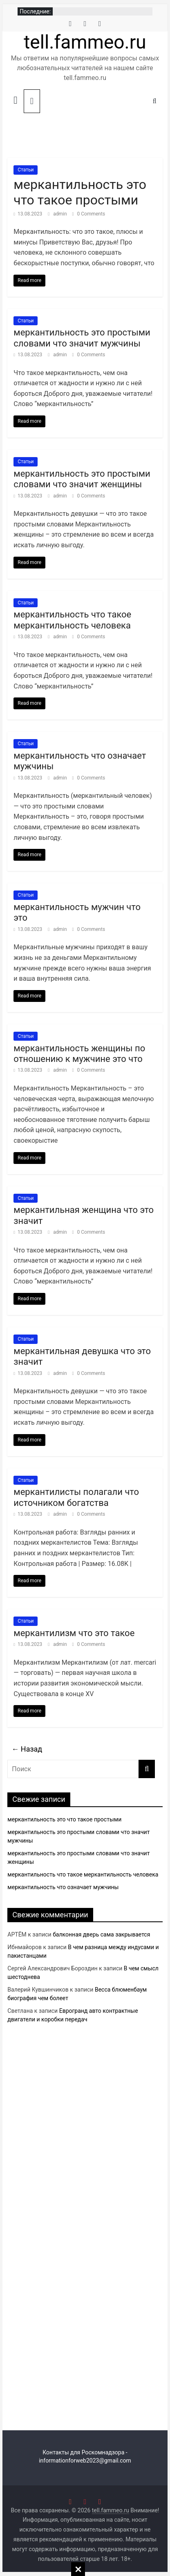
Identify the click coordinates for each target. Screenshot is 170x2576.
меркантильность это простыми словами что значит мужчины (81, 337)
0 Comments (88, 214)
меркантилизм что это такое (73, 1633)
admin (60, 214)
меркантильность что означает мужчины (63, 1887)
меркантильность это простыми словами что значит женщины (81, 479)
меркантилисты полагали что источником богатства (76, 1497)
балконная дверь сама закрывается (101, 1934)
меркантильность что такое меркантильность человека (72, 619)
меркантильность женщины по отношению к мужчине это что (79, 1053)
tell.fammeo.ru (85, 42)
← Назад (26, 1749)
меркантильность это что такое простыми (79, 192)
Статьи (26, 170)
